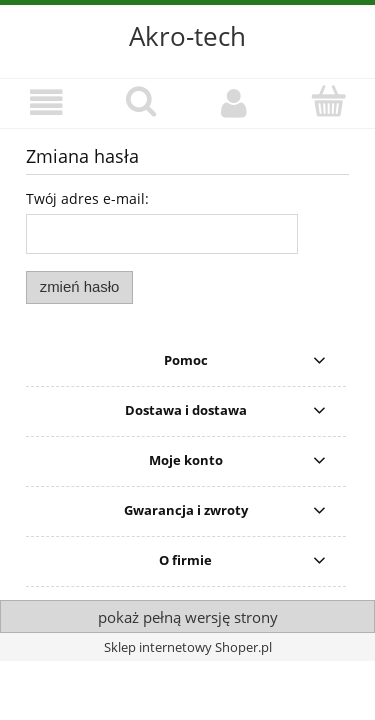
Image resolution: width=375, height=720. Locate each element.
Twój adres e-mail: (87, 198)
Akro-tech (187, 36)
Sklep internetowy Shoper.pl (188, 647)
